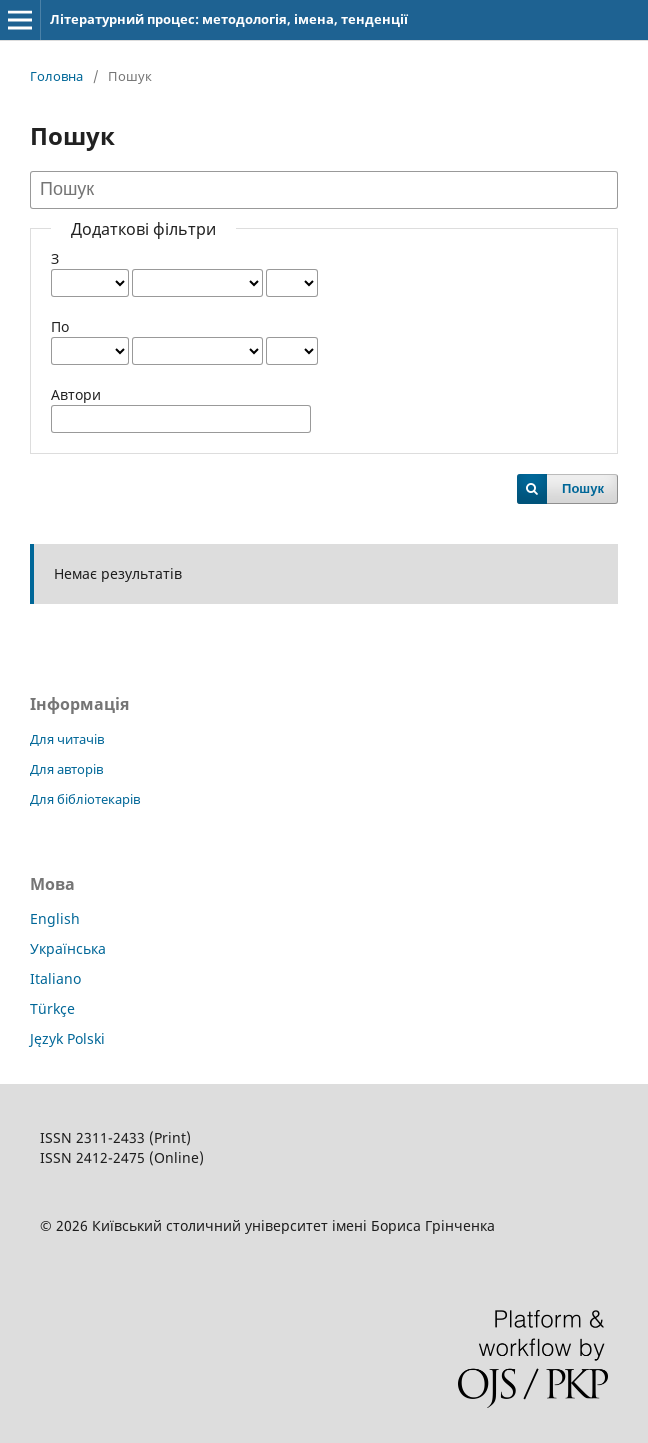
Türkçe (52, 1008)
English (55, 918)
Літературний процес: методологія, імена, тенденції (229, 19)
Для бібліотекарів (85, 799)
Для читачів (67, 739)
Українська (68, 948)
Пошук (583, 488)
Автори (76, 394)
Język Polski (67, 1038)
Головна (56, 76)
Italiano (55, 978)
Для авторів (66, 769)
